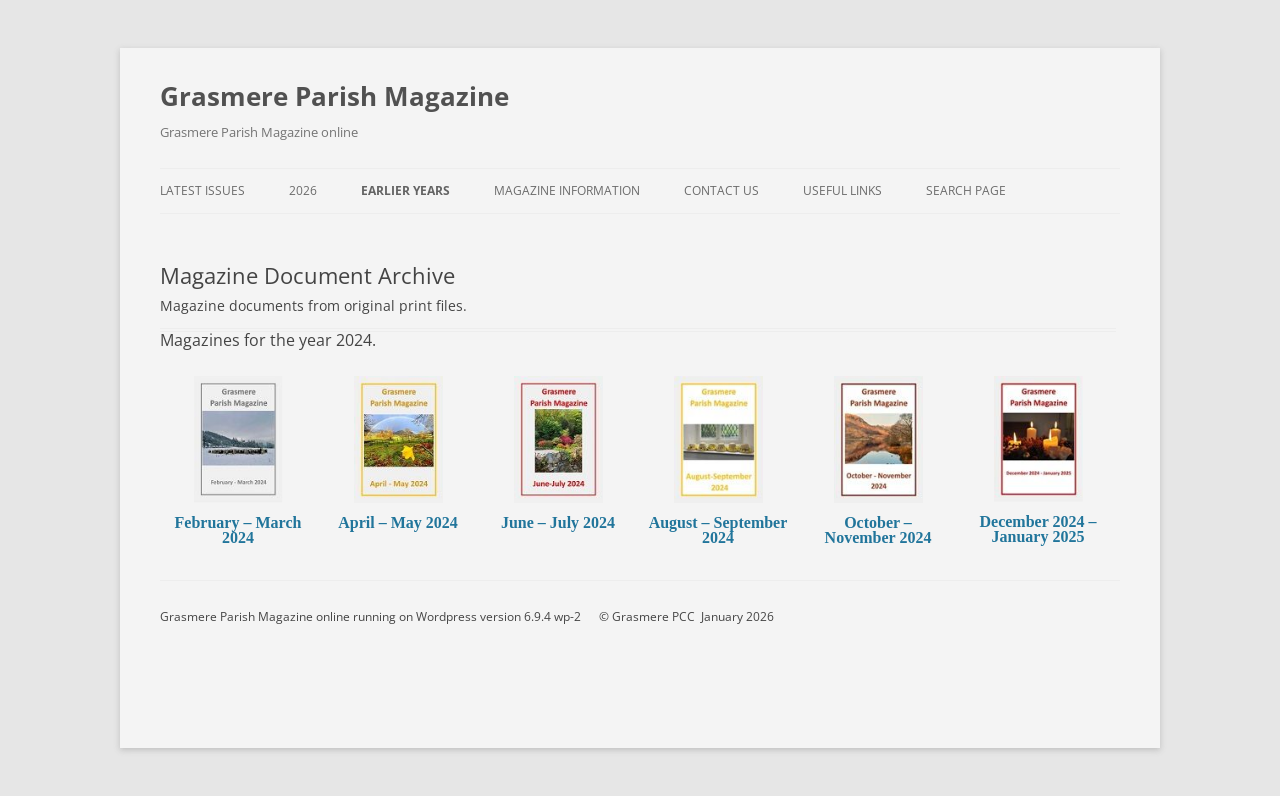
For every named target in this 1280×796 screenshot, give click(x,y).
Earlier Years (405, 190)
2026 (303, 190)
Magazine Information (567, 190)
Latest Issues (202, 190)
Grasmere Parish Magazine (334, 96)
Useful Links (842, 190)
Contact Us (721, 190)
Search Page (966, 190)
